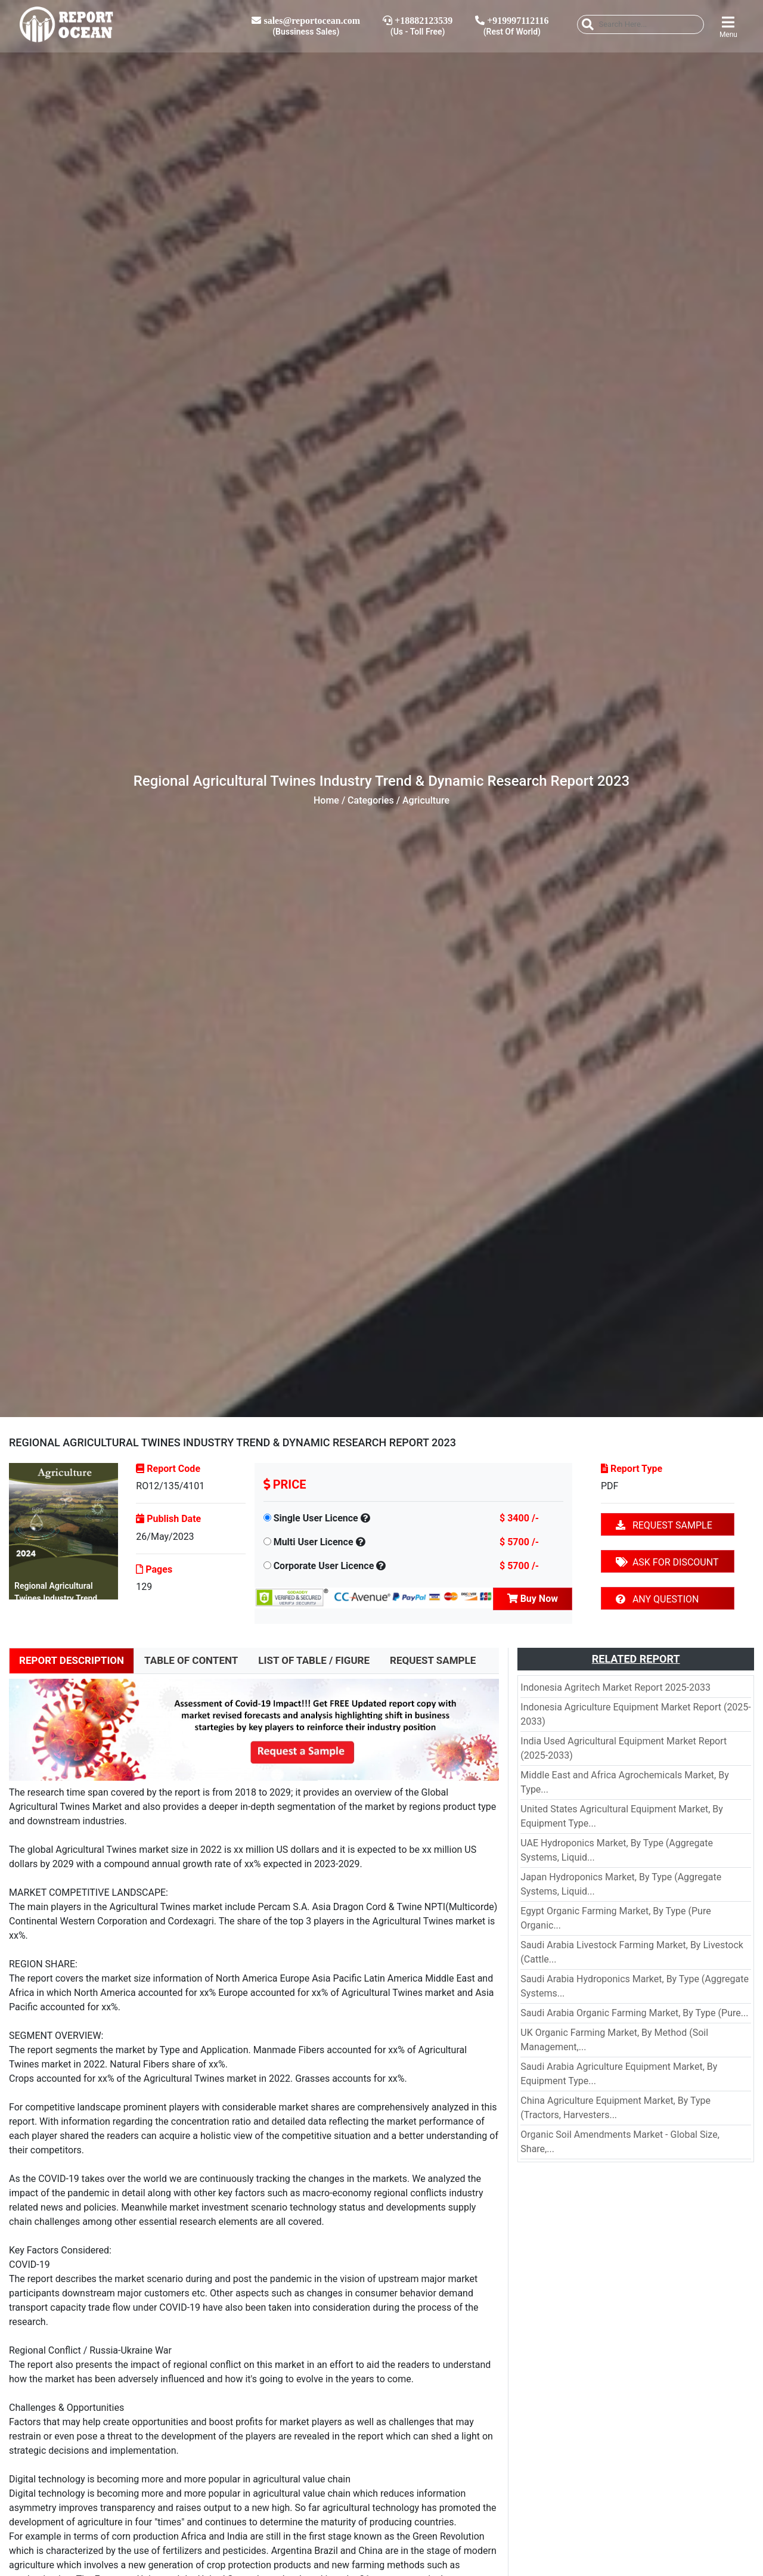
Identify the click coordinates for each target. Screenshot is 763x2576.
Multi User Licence (313, 1542)
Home (326, 800)
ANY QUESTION (657, 1599)
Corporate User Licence (324, 1565)
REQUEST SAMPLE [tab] (433, 1660)
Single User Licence (316, 1518)
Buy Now (532, 1598)
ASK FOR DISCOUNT (667, 1562)
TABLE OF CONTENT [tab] (191, 1660)
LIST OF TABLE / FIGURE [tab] (314, 1660)
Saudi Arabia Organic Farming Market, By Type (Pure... (634, 2013)
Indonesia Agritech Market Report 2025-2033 (615, 1687)
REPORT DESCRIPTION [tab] (71, 1660)
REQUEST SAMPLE (664, 1525)
